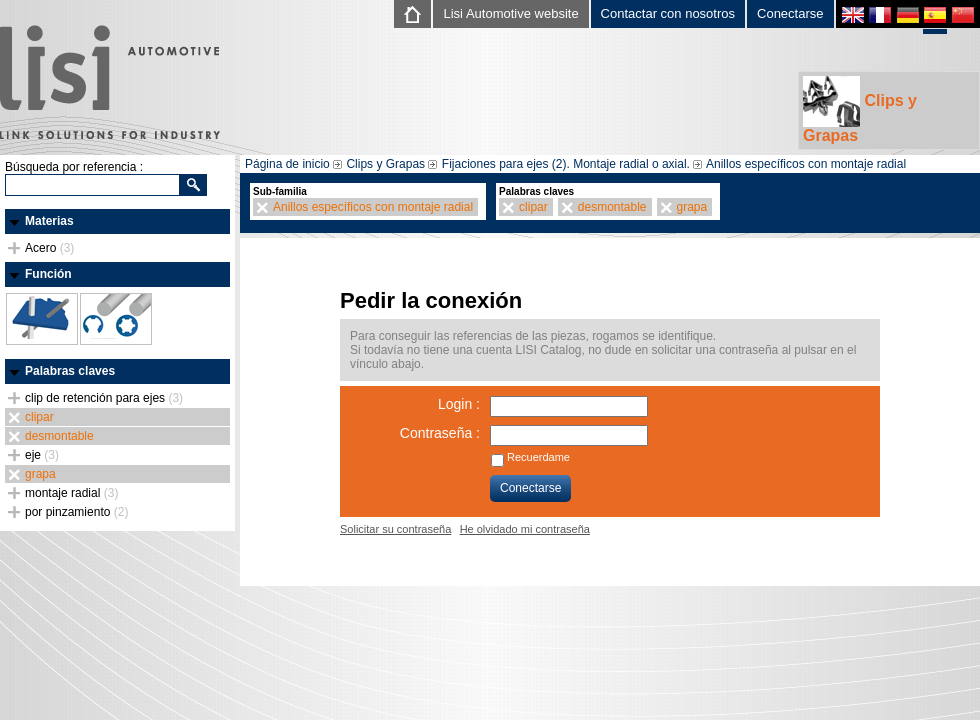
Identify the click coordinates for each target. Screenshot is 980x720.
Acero (49, 248)
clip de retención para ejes (104, 398)
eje (42, 455)
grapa (40, 474)
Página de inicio (287, 164)
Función (48, 274)
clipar (39, 417)
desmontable (59, 436)
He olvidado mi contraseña (525, 529)
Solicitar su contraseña (395, 529)
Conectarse (790, 13)
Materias (49, 221)
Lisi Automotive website (510, 13)
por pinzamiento (76, 512)
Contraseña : (440, 433)
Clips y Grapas (860, 110)
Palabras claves (70, 371)
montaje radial (71, 493)
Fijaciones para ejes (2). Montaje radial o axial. (566, 164)
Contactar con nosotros (668, 13)
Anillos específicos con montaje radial (806, 164)
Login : (459, 404)
